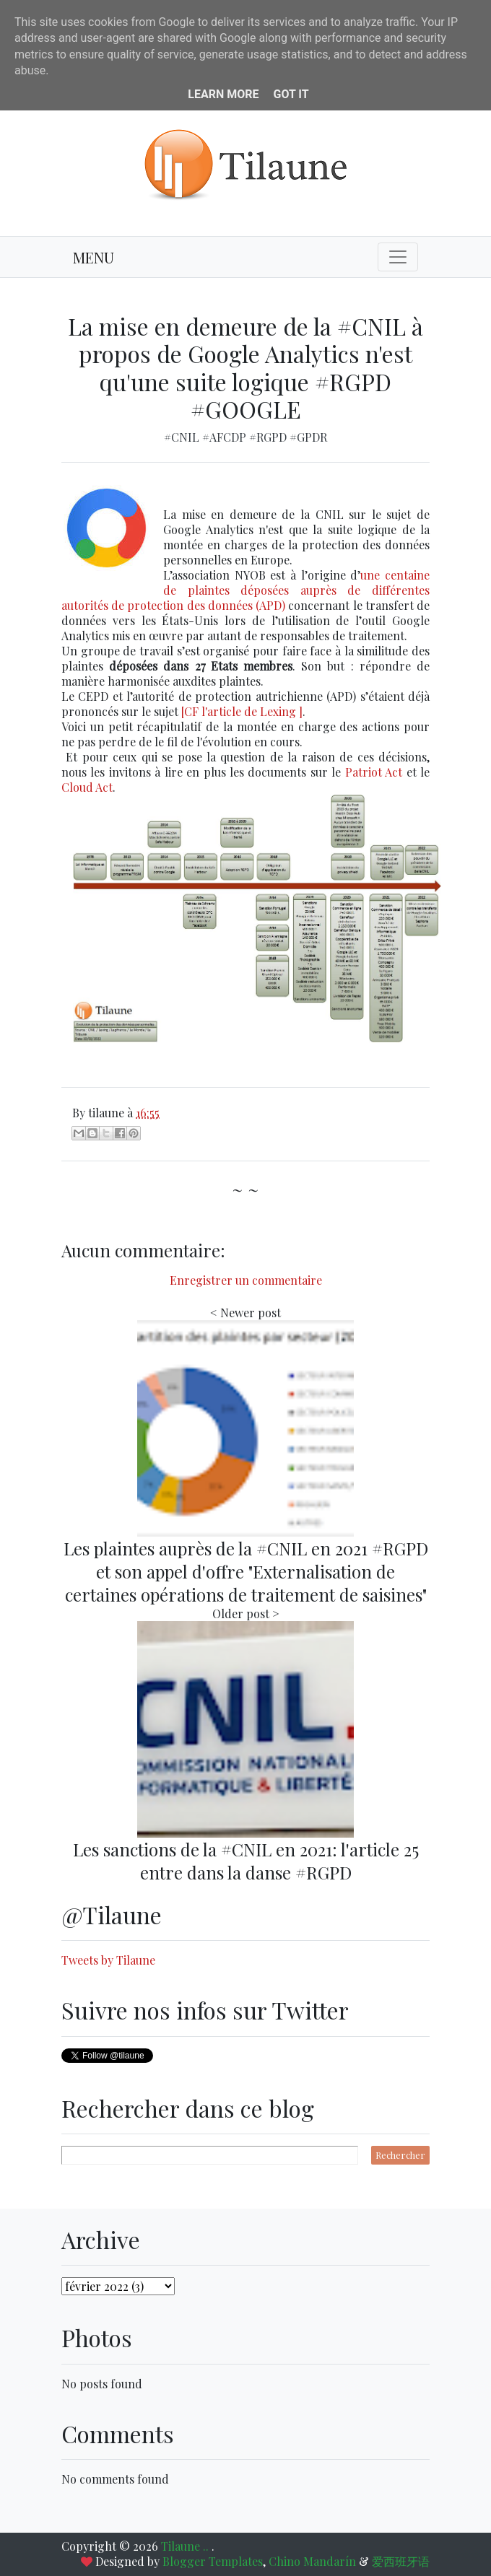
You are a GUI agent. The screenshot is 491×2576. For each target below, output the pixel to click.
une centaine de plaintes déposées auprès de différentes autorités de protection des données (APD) (245, 590)
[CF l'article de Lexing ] (242, 711)
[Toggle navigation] (398, 257)
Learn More (223, 94)
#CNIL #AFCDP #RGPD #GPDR (245, 437)
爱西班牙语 (401, 2561)
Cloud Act (87, 787)
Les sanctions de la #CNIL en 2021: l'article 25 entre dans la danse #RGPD (246, 1861)
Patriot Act (373, 772)
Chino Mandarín (312, 2561)
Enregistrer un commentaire (246, 1280)
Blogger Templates (212, 2561)
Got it (290, 94)
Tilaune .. (186, 2546)
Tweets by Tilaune (108, 1960)
